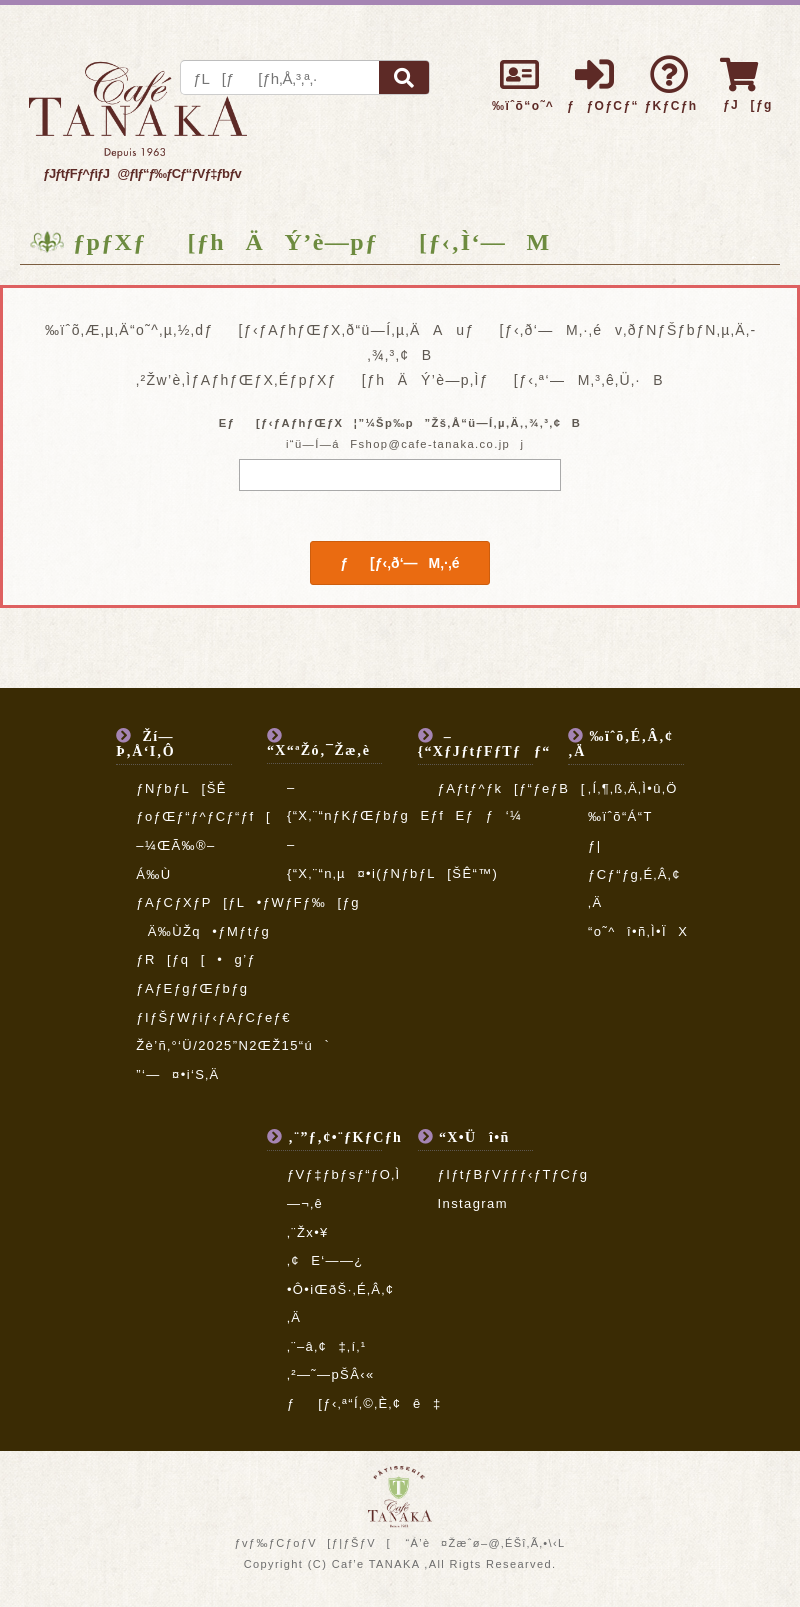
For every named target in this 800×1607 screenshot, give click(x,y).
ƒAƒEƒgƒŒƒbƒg (192, 988)
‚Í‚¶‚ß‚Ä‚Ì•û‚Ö (633, 788)
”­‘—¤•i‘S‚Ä (177, 1074)
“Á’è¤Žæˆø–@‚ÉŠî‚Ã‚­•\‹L (485, 1543)
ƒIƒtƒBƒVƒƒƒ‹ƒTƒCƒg (513, 1174)
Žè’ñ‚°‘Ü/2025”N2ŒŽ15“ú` (233, 1045)
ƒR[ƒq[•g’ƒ (196, 959)
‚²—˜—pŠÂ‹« (331, 1374)
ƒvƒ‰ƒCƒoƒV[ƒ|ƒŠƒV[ (312, 1543)
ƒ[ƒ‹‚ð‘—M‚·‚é (399, 563)
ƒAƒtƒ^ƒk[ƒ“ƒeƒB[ (512, 788)
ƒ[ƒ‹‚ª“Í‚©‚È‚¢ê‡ (364, 1403)
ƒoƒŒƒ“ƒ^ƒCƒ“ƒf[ (203, 816)
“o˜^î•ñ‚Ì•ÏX (638, 931)
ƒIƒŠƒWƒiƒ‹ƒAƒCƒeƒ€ (213, 1017)
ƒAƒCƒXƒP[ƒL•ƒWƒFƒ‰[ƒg (248, 902)
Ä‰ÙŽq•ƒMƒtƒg (203, 931)
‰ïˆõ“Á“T (620, 816)
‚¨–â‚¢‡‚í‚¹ (327, 1346)
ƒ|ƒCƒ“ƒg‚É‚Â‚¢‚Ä (634, 874)
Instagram (473, 1203)
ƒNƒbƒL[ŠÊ (181, 788)
